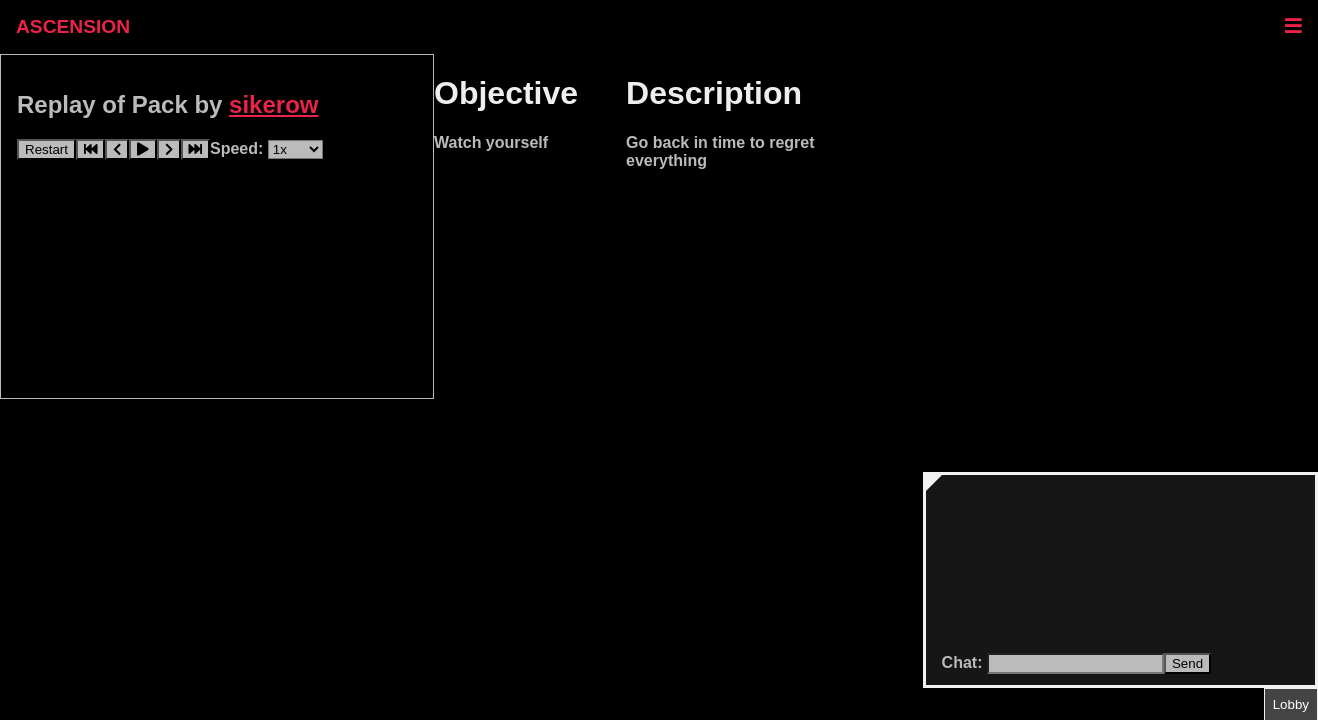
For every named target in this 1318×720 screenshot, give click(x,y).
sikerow (273, 104)
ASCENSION (73, 26)
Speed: (239, 148)
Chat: (964, 662)
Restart (46, 149)
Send (1187, 663)
